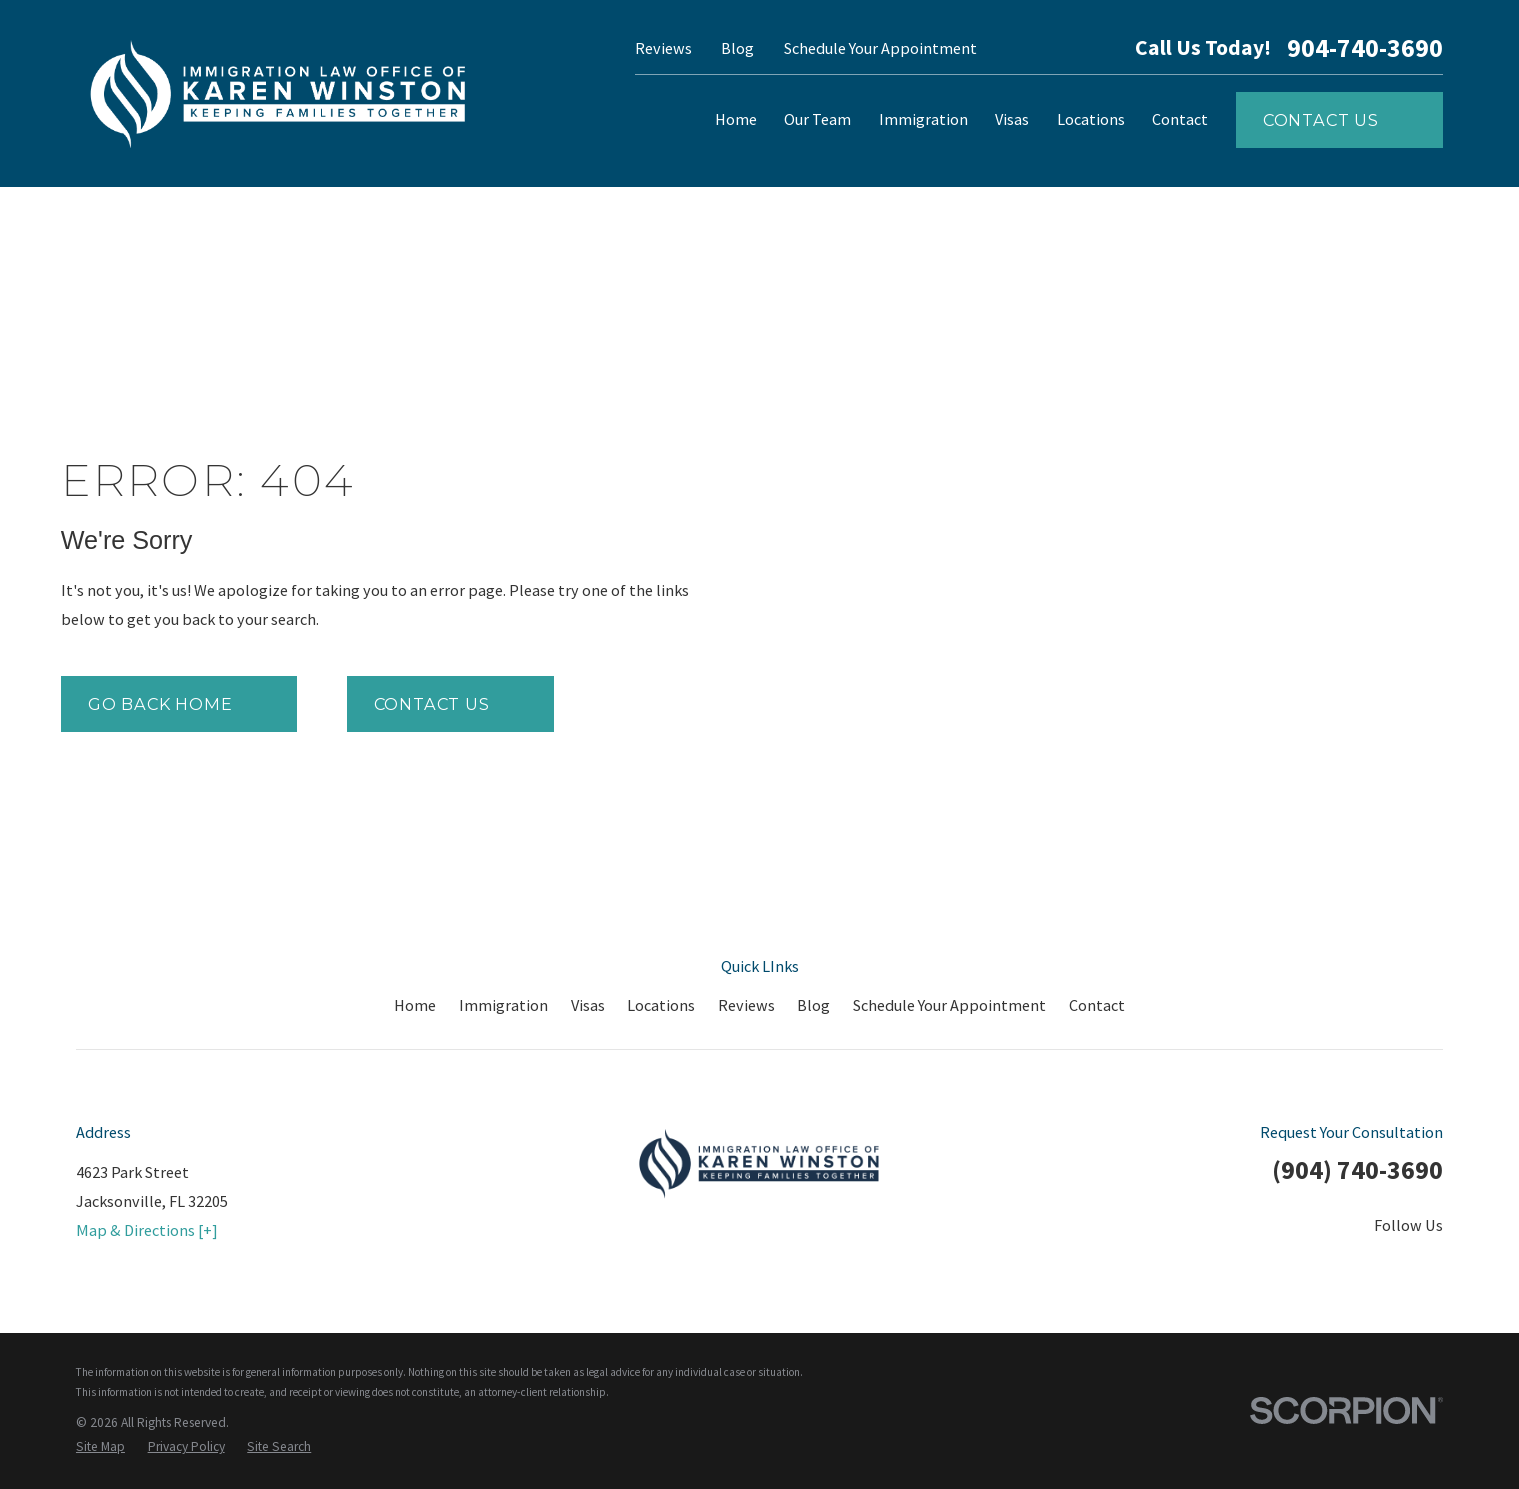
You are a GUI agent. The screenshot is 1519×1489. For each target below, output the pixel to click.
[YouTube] (1376, 1265)
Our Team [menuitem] (817, 119)
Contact (1097, 1005)
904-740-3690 (1365, 49)
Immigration (503, 1005)
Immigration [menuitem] (923, 119)
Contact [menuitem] (1180, 119)
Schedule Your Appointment (880, 48)
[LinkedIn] (1320, 1265)
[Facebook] (1209, 1265)
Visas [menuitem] (1012, 119)
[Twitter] (1265, 1265)
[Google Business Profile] (1431, 1265)
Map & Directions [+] (147, 1230)
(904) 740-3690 (1357, 1170)
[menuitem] (100, 1447)
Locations (661, 1005)
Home (415, 1005)
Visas (588, 1005)
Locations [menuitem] (1091, 119)
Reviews (663, 48)
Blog (737, 48)
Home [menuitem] (736, 119)
